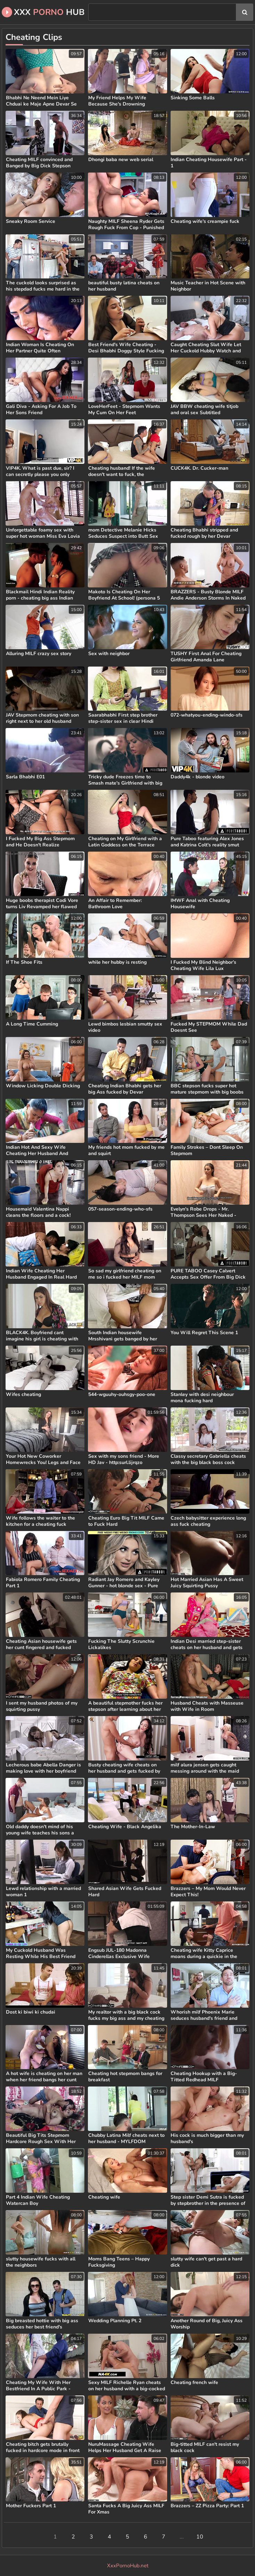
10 (199, 2537)
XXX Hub (43, 12)
